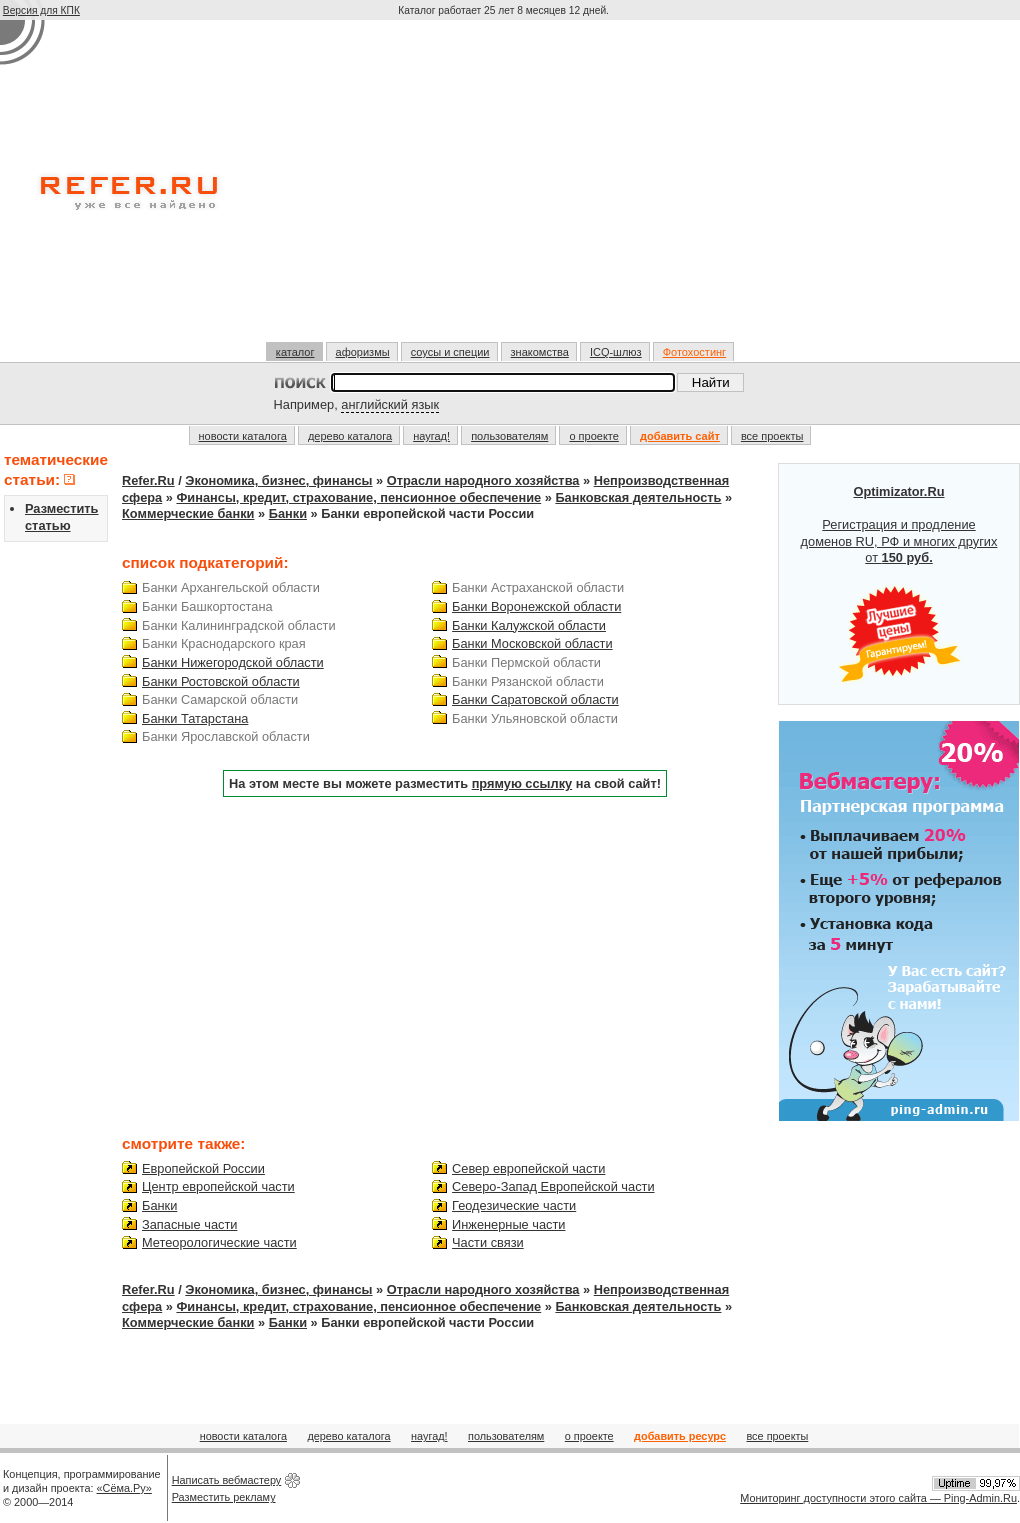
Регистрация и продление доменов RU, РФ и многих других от (899, 584)
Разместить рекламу (224, 1497)
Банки (288, 513)
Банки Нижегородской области (233, 662)
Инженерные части (508, 1224)
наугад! (431, 436)
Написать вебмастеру (227, 1480)
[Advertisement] (505, 189)
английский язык (390, 404)
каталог (295, 352)
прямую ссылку (522, 783)
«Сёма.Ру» (124, 1488)
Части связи (488, 1242)
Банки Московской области (532, 643)
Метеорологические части (219, 1242)
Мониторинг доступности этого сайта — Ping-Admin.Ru (878, 1498)
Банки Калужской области (529, 625)
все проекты (772, 436)
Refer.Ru (148, 480)
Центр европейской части (218, 1186)
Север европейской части (528, 1168)
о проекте (593, 436)
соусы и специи (450, 352)
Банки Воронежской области (536, 606)
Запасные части (189, 1224)
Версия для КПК (41, 10)
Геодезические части (514, 1205)
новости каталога (243, 436)
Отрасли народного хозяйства (483, 480)
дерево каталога (350, 436)
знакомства (540, 352)
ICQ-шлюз (616, 352)
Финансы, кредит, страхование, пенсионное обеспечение (358, 497)
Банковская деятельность (638, 497)
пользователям (509, 436)
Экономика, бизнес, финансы (278, 480)
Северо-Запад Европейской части (553, 1186)
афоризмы (363, 352)
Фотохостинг (694, 352)
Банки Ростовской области (221, 681)
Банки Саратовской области (535, 699)
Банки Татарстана (195, 718)
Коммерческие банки (188, 513)
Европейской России (203, 1168)
